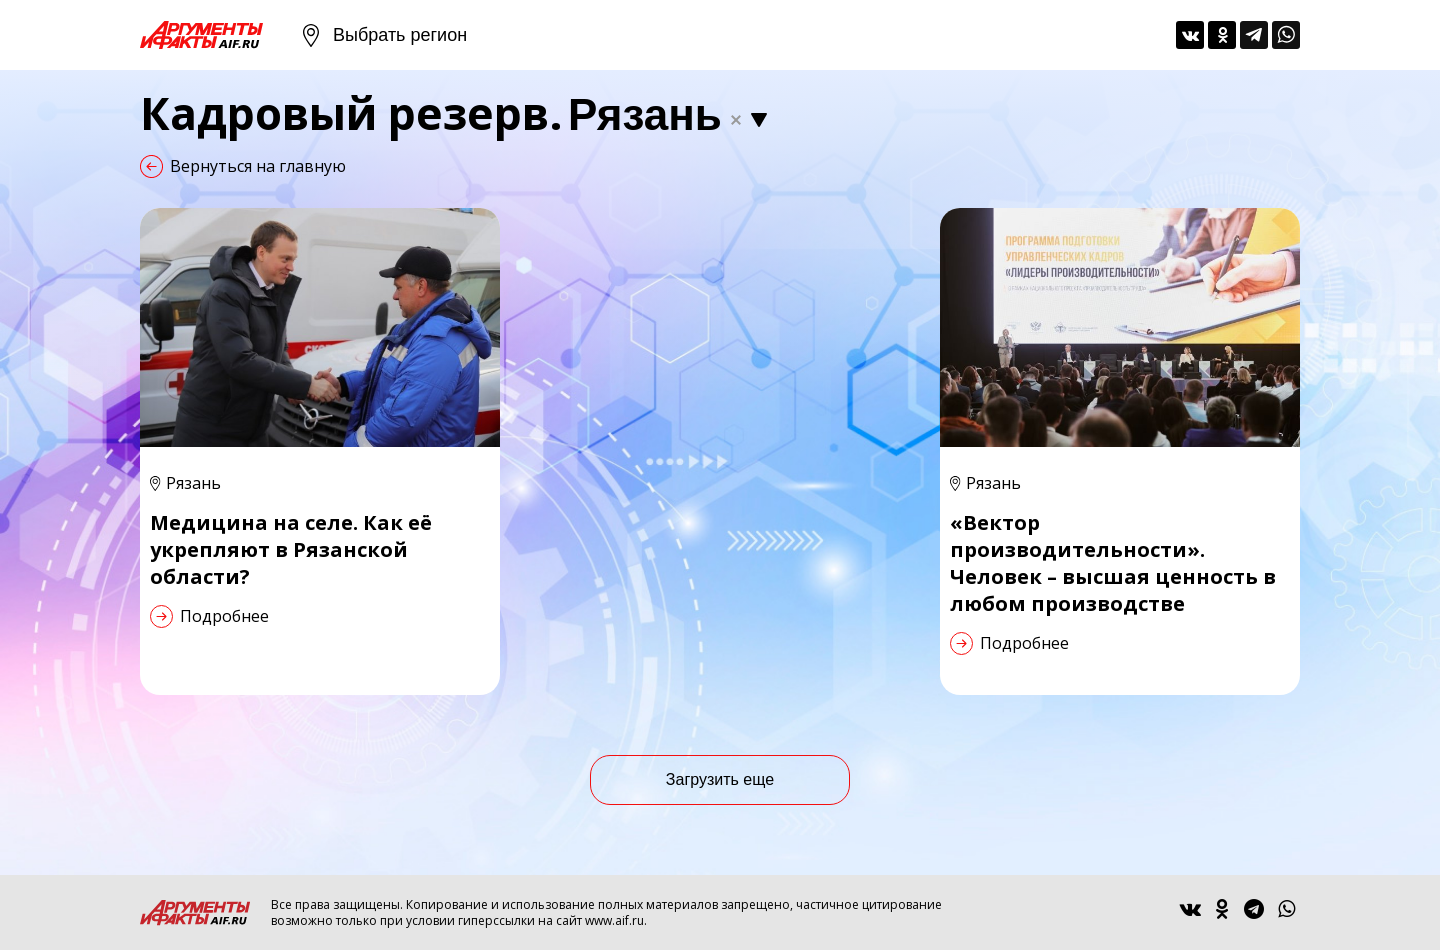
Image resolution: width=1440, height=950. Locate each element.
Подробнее (224, 616)
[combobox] (672, 115)
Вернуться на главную (258, 166)
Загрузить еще (720, 779)
